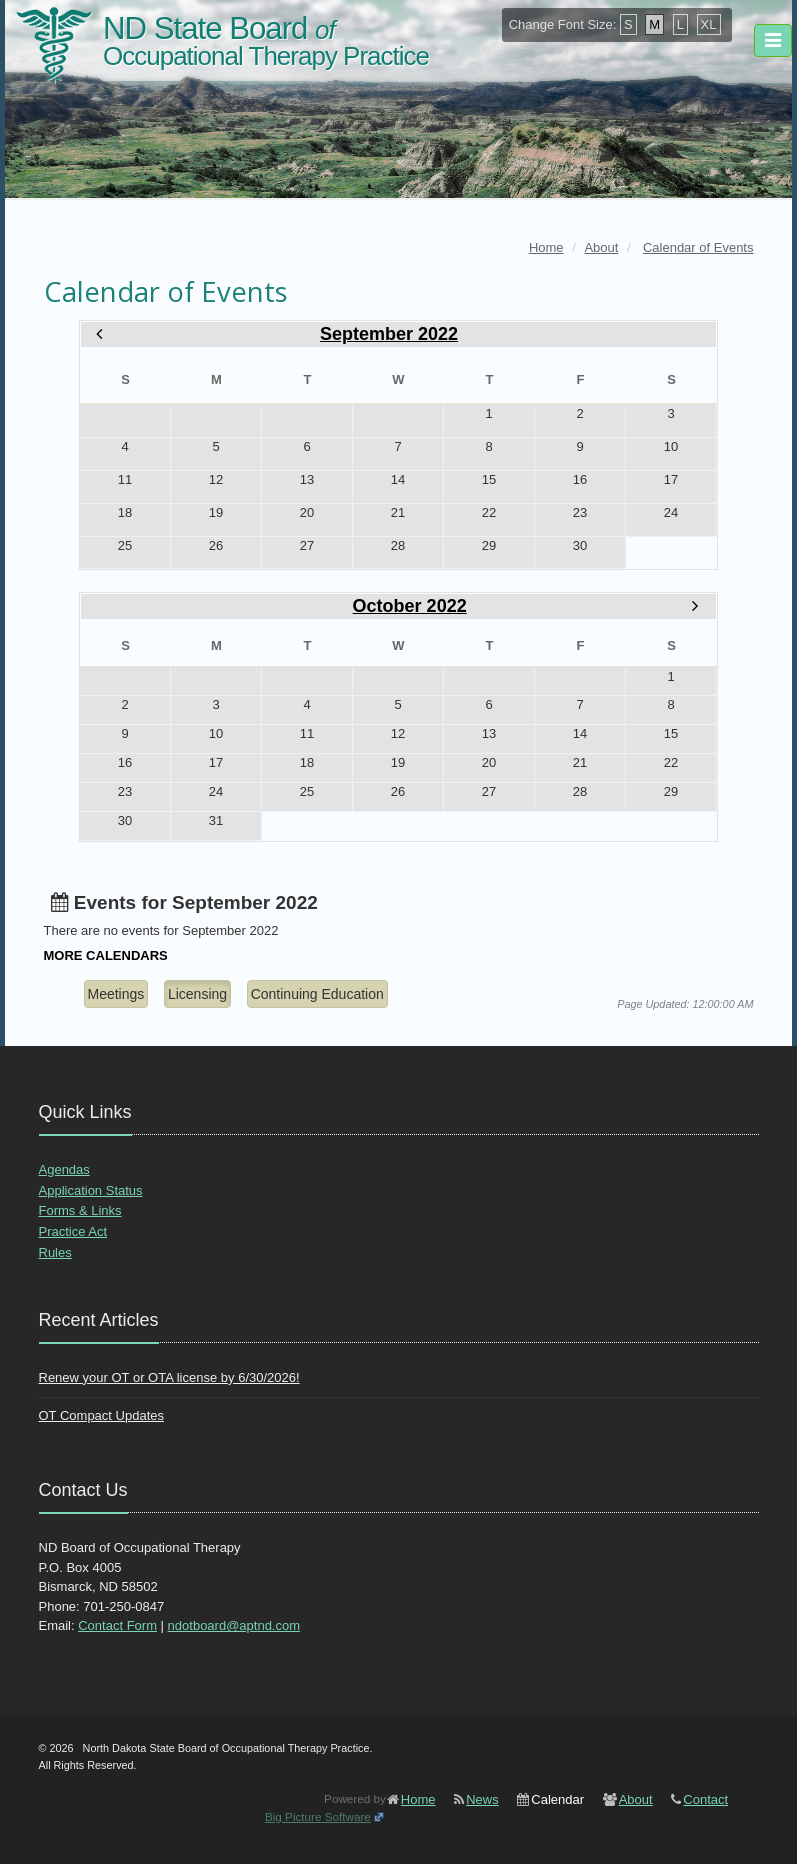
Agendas (64, 1169)
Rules (55, 1252)
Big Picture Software (318, 1816)
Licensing (197, 994)
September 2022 (389, 334)
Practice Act (73, 1231)
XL (709, 24)
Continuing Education (317, 994)
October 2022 (410, 606)
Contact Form (117, 1625)
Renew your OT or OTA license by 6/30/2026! (169, 1377)
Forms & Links (80, 1210)
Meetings (116, 994)
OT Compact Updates (101, 1415)
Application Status (91, 1190)
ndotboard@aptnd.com (234, 1625)
